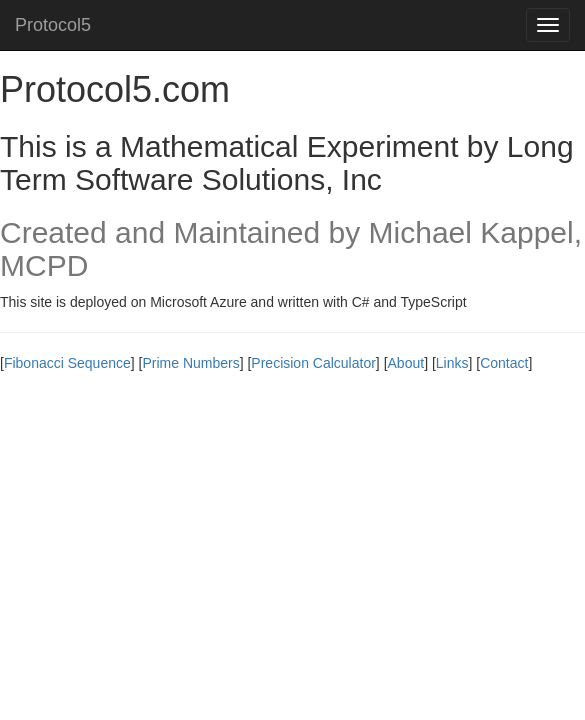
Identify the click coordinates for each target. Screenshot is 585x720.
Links (452, 363)
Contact (504, 363)
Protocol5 (53, 25)
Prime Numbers (190, 363)
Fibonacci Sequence (67, 363)
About (406, 363)
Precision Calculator (313, 363)
